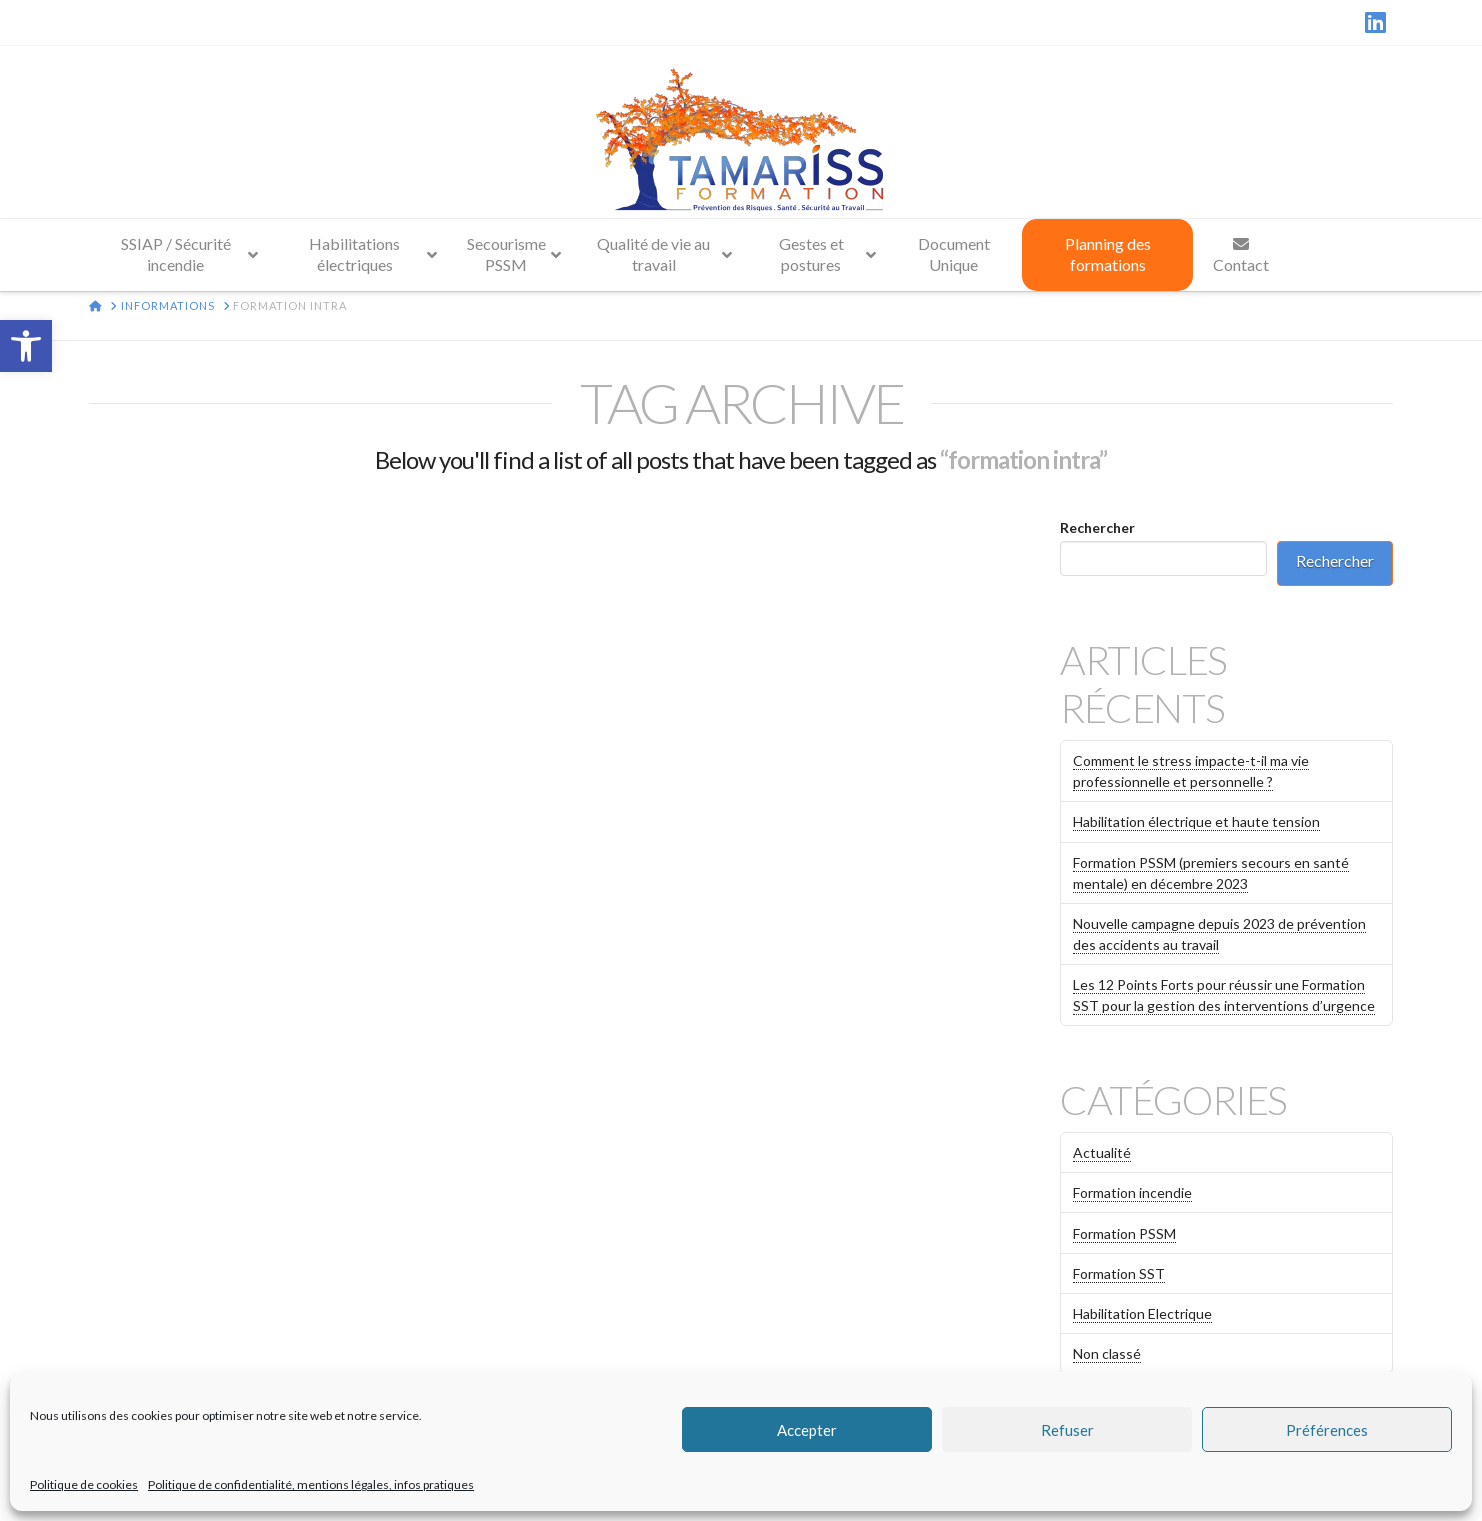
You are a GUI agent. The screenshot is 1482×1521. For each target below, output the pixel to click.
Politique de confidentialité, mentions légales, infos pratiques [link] (311, 1484)
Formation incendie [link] (1132, 1192)
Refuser (1067, 1430)
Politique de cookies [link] (84, 1484)
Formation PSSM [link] (1124, 1233)
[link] (26, 346)
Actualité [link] (1102, 1152)
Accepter (807, 1430)
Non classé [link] (1107, 1353)
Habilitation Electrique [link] (1142, 1313)
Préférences (1327, 1430)
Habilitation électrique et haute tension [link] (1196, 821)
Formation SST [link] (1119, 1273)
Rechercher (1097, 527)
